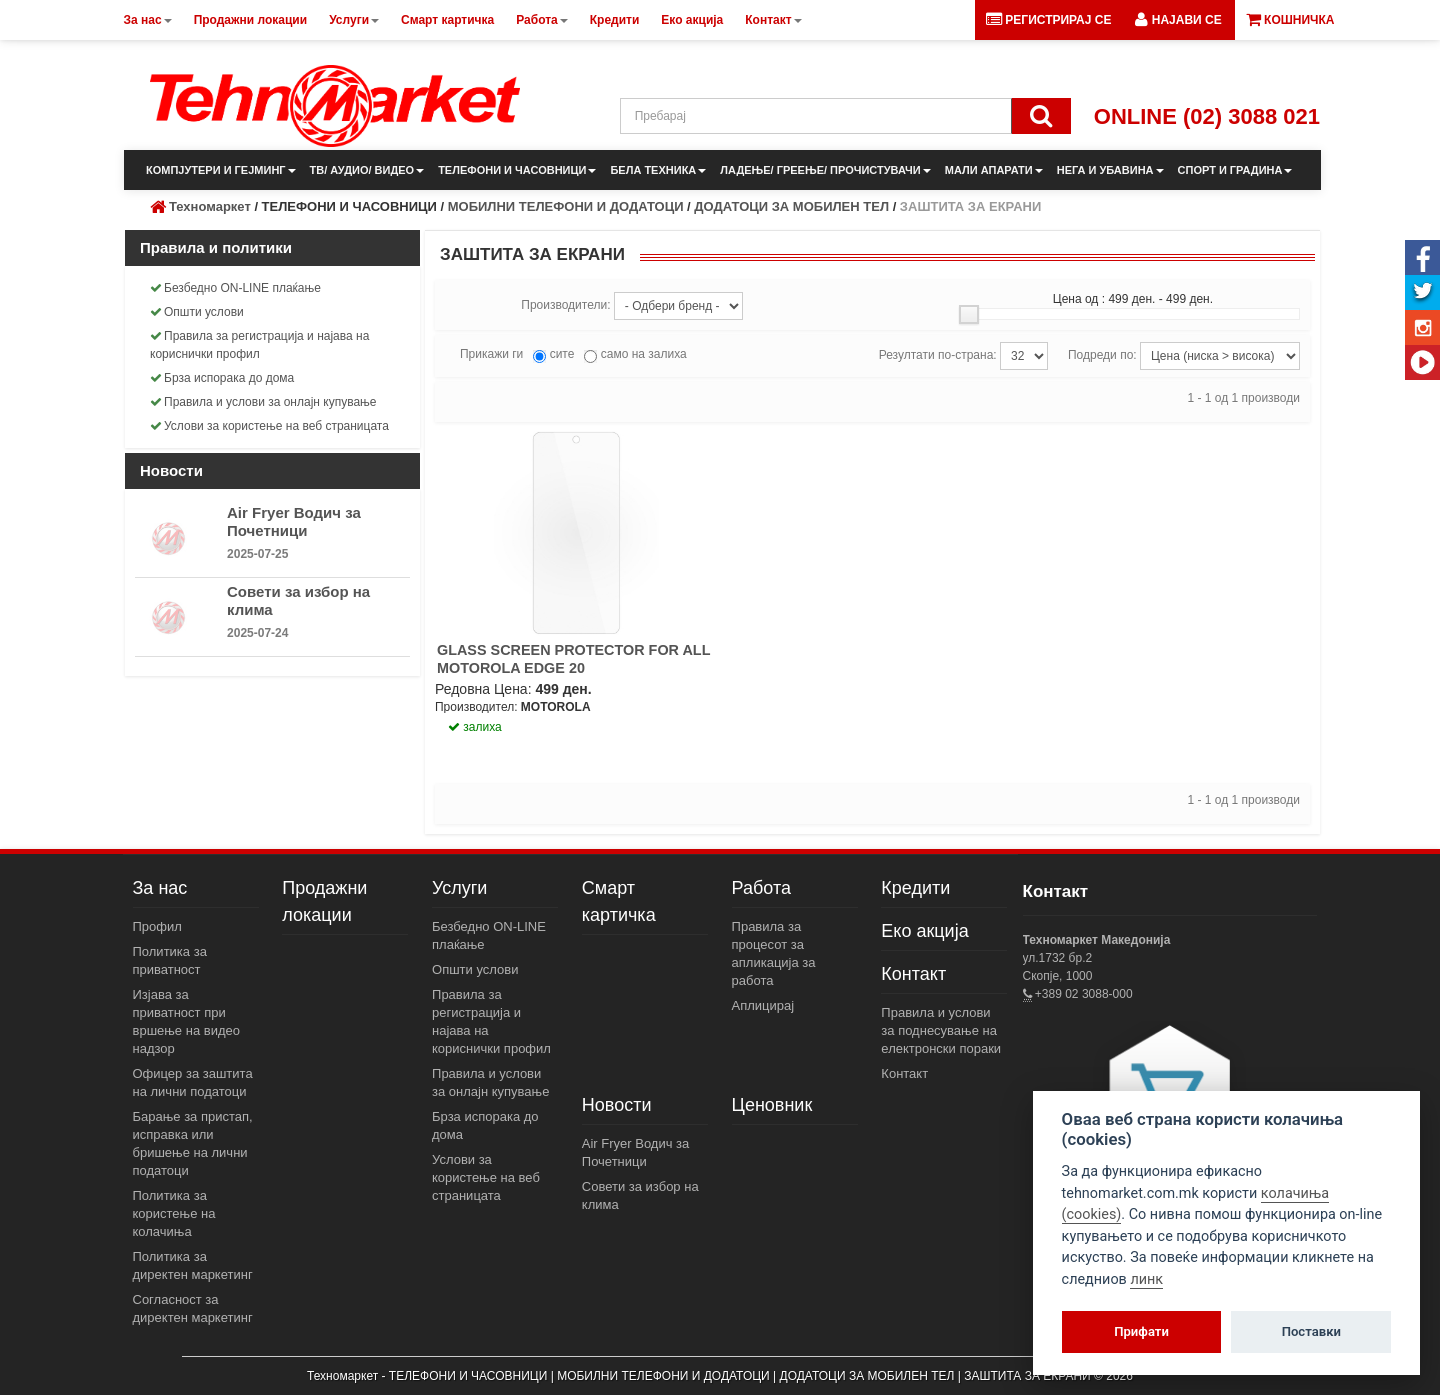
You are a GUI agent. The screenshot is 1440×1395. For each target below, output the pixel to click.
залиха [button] (475, 727)
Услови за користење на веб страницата (269, 426)
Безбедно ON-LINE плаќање (235, 288)
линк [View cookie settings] (1146, 1279)
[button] (1178, 20)
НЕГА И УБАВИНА (1110, 170)
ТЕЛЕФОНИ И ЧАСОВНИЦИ (517, 170)
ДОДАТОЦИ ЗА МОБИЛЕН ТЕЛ (791, 206)
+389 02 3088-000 (1082, 994)
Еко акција (924, 931)
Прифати (1141, 1331)
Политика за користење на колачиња (174, 1213)
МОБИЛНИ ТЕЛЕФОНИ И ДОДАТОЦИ (566, 206)
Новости (617, 1105)
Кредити (915, 888)
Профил (157, 926)
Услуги (459, 888)
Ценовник (772, 1105)
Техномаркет (210, 206)
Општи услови (197, 312)
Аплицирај (763, 1005)
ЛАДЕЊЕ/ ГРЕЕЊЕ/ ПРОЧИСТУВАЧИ (825, 170)
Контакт (913, 974)
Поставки (1311, 1331)
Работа (761, 888)
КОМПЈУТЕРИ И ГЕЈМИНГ (221, 170)
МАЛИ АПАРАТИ (994, 170)
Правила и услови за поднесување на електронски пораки (941, 1030)
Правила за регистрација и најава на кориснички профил (259, 345)
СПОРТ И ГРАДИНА (1235, 170)
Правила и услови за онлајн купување (263, 402)
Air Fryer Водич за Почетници (294, 521)
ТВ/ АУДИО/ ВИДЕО (367, 170)
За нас (160, 888)
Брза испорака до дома (222, 378)
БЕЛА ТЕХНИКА (658, 170)
